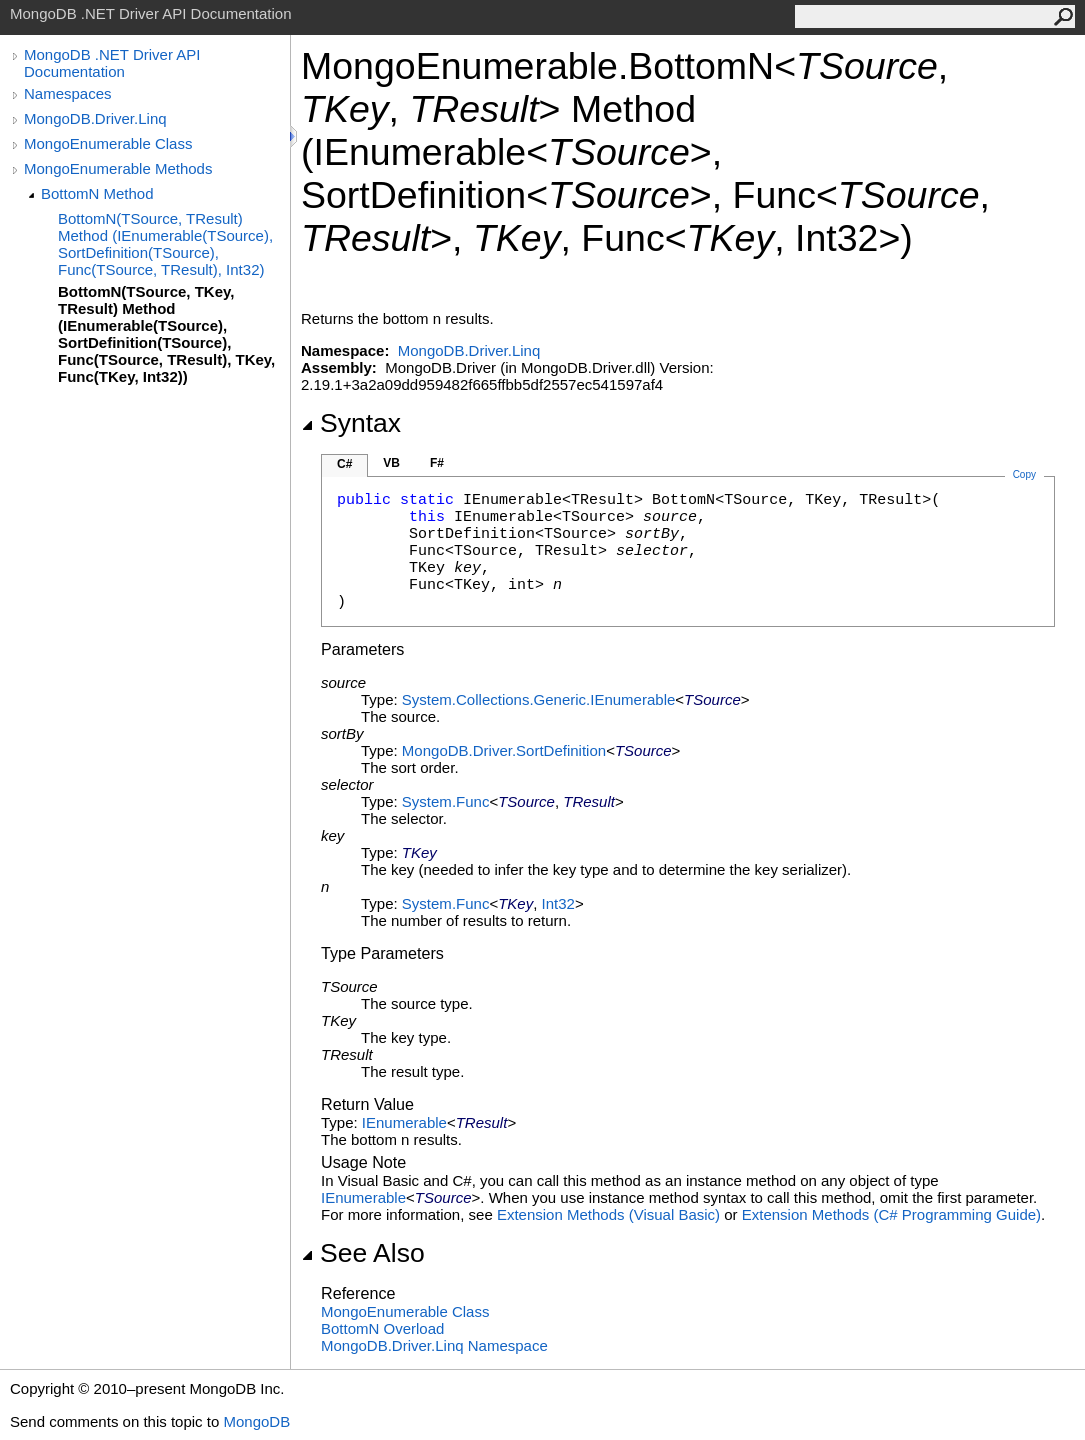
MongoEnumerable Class (108, 143)
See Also (363, 1253)
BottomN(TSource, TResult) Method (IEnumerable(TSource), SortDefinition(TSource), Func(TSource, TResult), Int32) (165, 244)
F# (437, 463)
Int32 (558, 903)
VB (391, 463)
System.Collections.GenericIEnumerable (538, 699)
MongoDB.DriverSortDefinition (504, 750)
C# (344, 464)
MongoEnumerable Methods (118, 168)
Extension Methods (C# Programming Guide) (891, 1214)
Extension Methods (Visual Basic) (608, 1214)
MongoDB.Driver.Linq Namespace (434, 1345)
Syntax (351, 423)
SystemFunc (446, 801)
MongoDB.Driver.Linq (95, 118)
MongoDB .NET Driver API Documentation (112, 63)
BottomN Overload (382, 1328)
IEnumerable (404, 1122)
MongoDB (256, 1421)
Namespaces (68, 93)
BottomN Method (97, 193)
